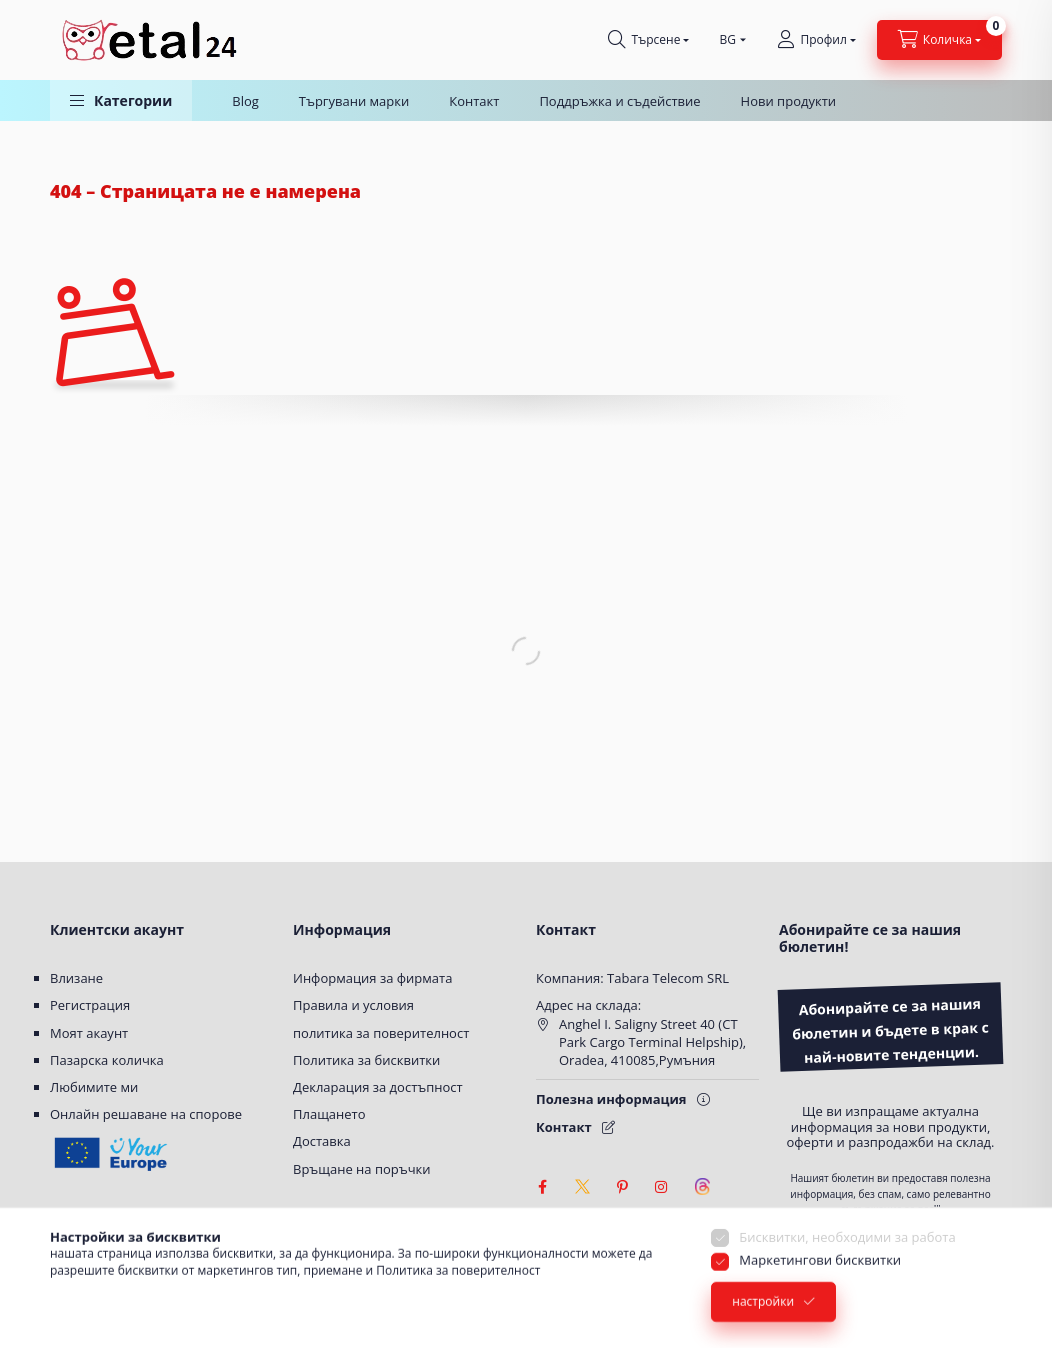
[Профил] (816, 40)
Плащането (329, 1114)
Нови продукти (788, 101)
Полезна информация (611, 1099)
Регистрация (90, 1005)
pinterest (622, 1187)
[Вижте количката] (939, 40)
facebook (542, 1187)
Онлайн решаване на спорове (146, 1114)
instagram (662, 1187)
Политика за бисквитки (366, 1060)
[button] (121, 100)
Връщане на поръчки (362, 1169)
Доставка (322, 1141)
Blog (245, 101)
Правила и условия (353, 1005)
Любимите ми (94, 1087)
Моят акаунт (89, 1033)
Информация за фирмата (372, 978)
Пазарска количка (107, 1060)
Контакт (474, 101)
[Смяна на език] (728, 40)
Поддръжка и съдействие (619, 101)
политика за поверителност (381, 1033)
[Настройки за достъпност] (550, 1227)
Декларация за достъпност (378, 1087)
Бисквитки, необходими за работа (847, 1267)
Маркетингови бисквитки (820, 1291)
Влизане (76, 978)
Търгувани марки (354, 101)
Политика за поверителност (458, 1300)
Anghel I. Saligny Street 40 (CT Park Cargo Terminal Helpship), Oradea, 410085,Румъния (652, 1042)
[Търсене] (648, 40)
